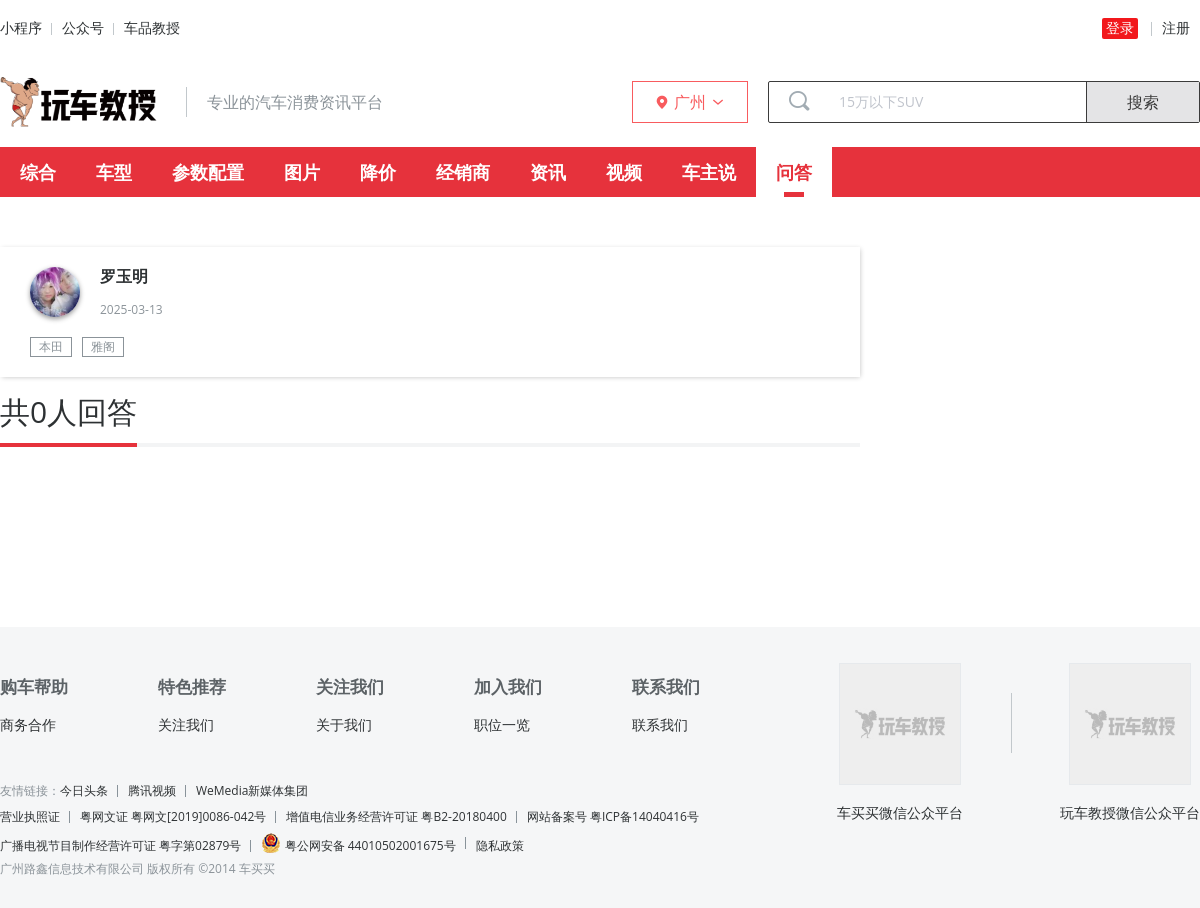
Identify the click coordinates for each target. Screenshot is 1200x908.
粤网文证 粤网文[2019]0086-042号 (173, 816)
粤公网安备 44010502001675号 (358, 843)
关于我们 (344, 725)
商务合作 (28, 725)
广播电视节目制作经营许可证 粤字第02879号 (120, 845)
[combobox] (955, 102)
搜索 (1143, 102)
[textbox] (955, 102)
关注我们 (186, 725)
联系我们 (660, 725)
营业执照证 (30, 816)
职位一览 (502, 725)
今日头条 (84, 790)
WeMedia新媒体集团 (252, 790)
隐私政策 (500, 845)
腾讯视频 (152, 790)
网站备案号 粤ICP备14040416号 (613, 816)
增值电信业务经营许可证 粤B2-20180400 (396, 816)
